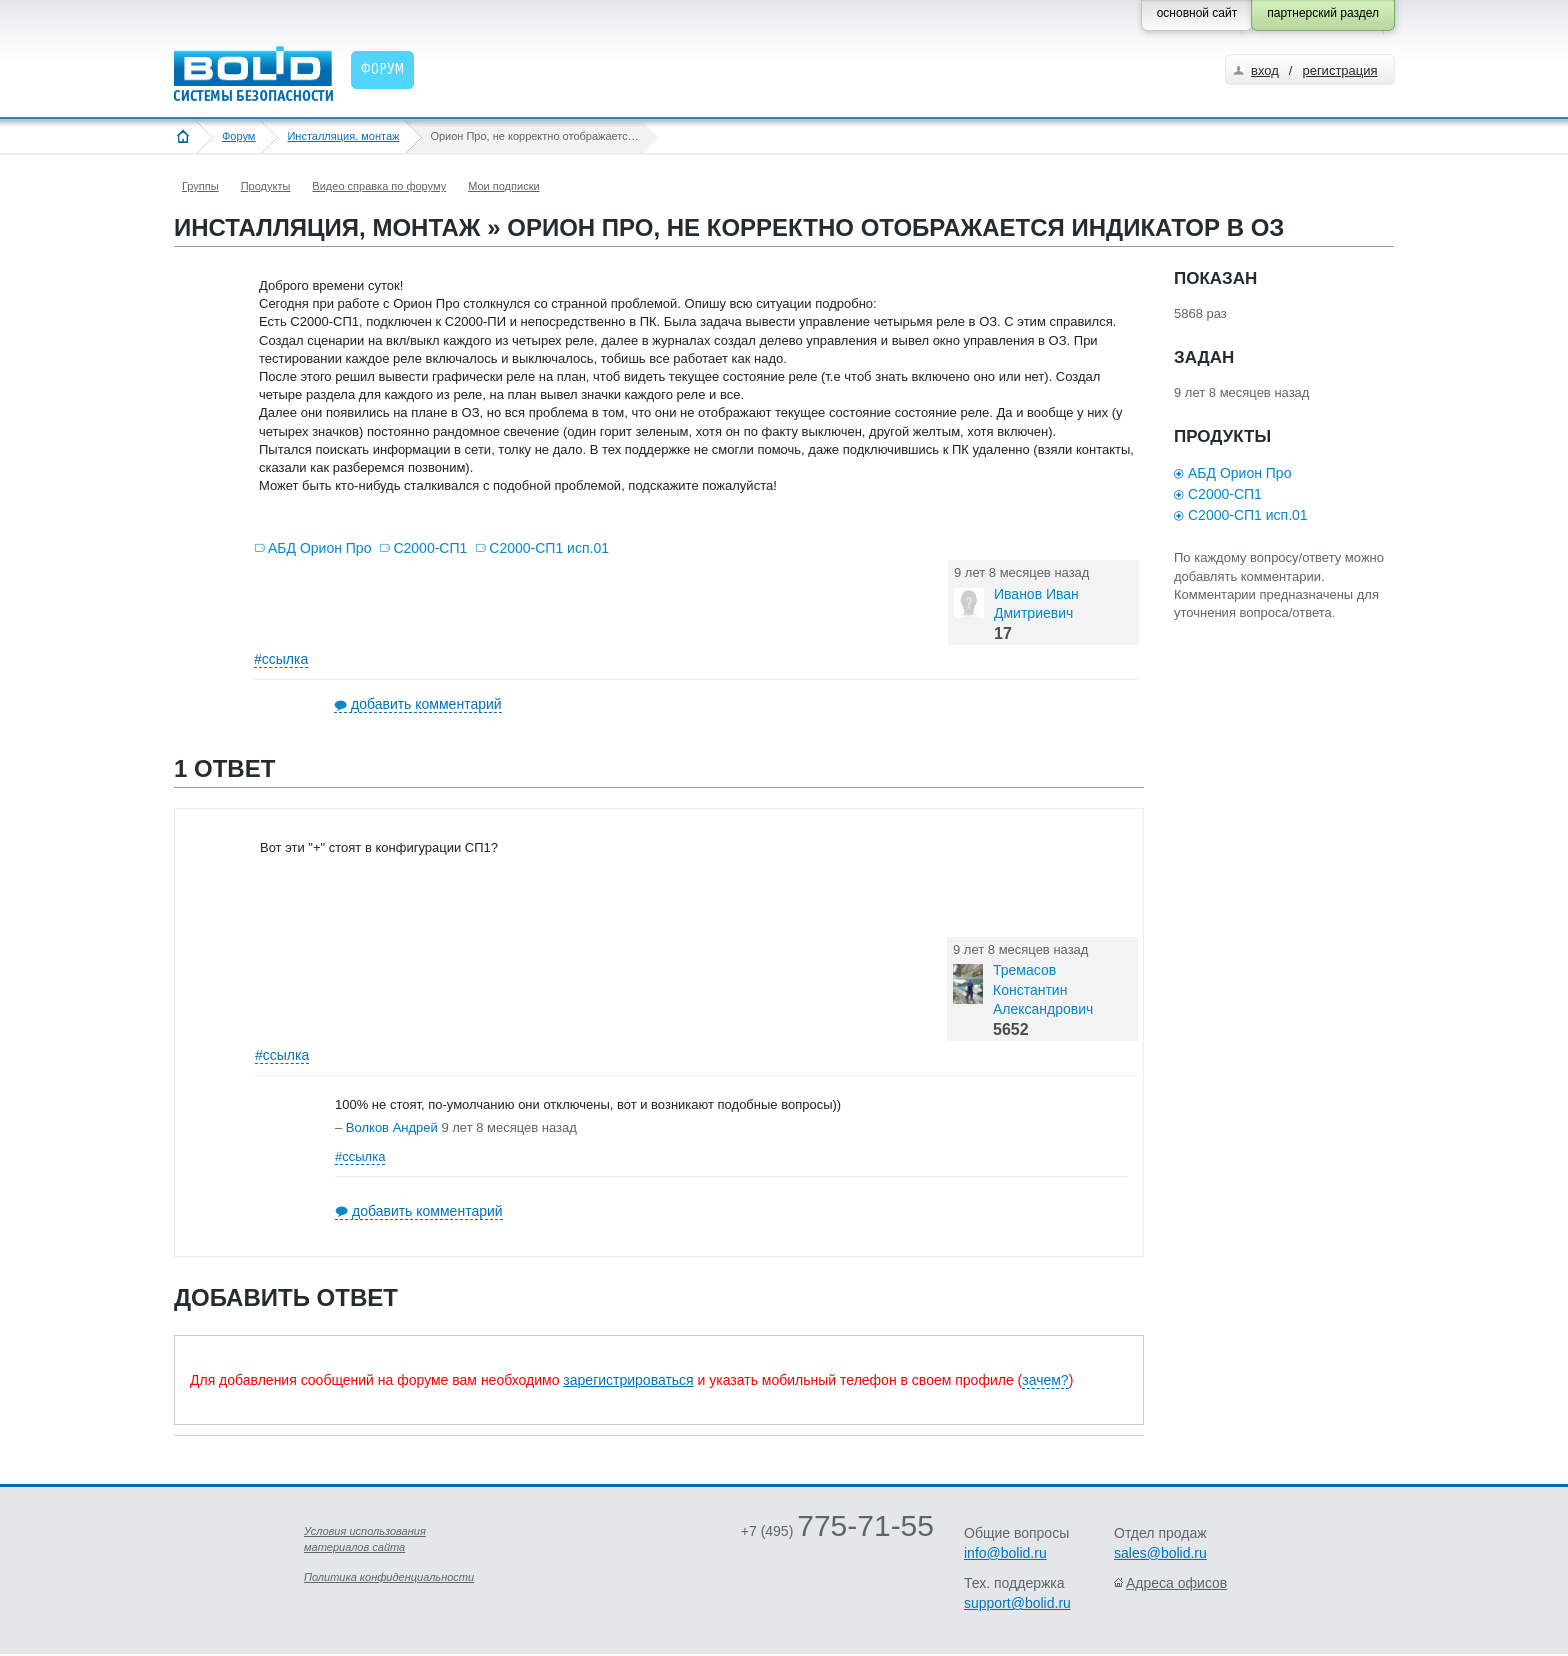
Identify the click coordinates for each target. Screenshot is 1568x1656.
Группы (200, 186)
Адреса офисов (1176, 1583)
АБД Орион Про (319, 548)
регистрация (1339, 70)
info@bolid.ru (1005, 1553)
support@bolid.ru (1017, 1603)
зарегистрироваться (628, 1380)
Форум (238, 136)
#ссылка (281, 659)
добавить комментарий (426, 704)
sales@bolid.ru (1160, 1553)
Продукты (266, 186)
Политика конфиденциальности (389, 1577)
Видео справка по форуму (379, 186)
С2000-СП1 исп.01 (549, 548)
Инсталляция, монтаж (343, 136)
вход (1265, 70)
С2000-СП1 (430, 548)
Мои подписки (503, 186)
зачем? (1045, 1380)
